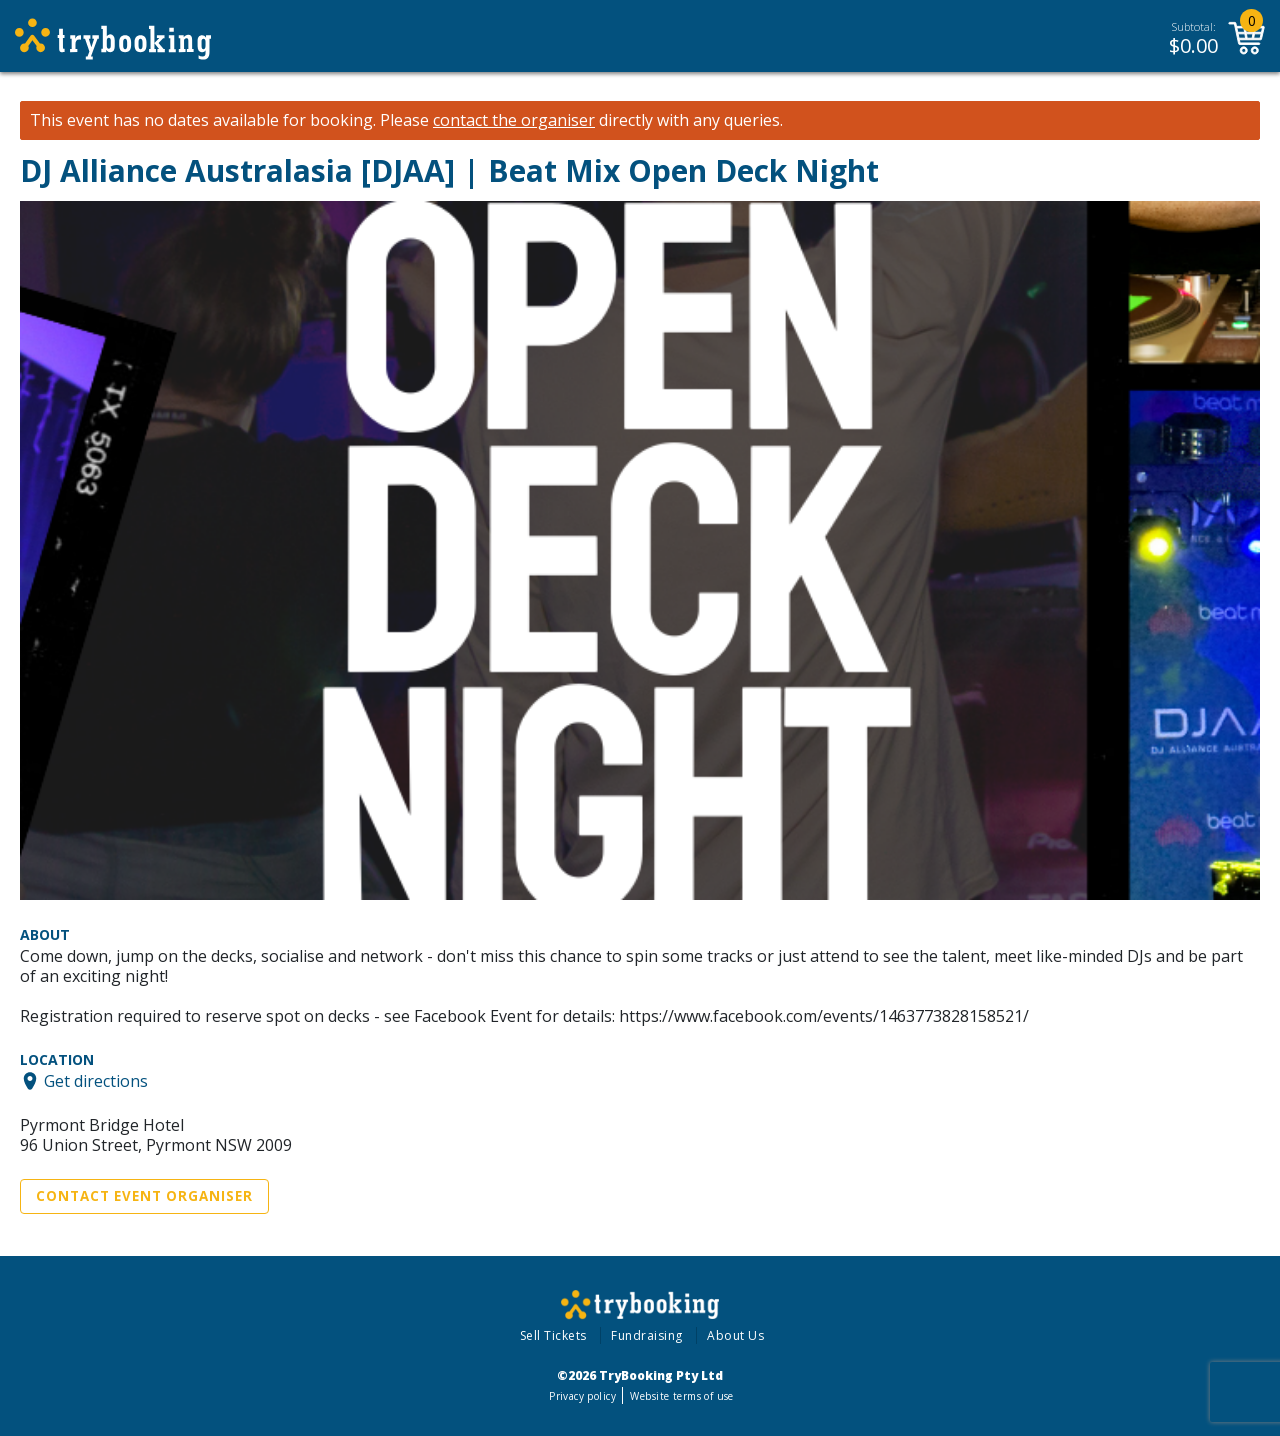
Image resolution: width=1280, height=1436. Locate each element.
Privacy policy (582, 1396)
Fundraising (647, 1335)
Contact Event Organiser (144, 1196)
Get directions (96, 1081)
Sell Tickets (553, 1335)
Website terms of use (681, 1396)
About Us (735, 1335)
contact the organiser (514, 120)
